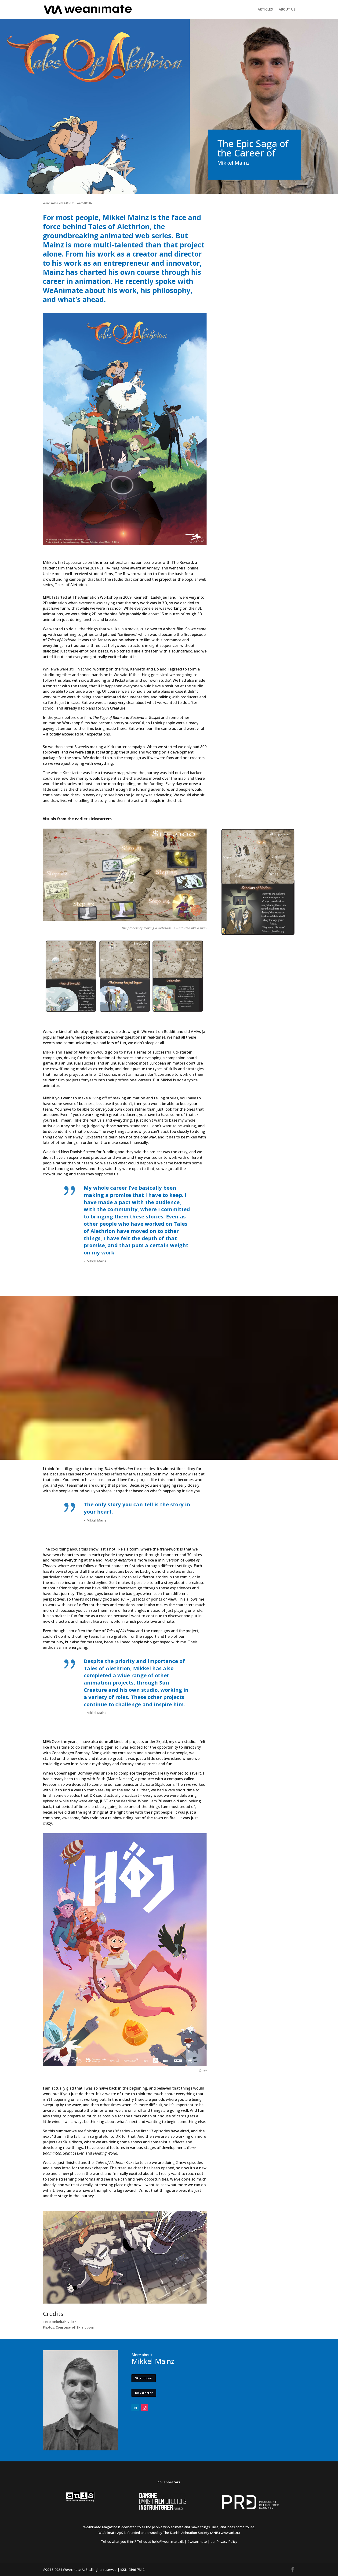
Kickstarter (144, 2393)
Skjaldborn (143, 2378)
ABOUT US (287, 9)
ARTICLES (265, 9)
